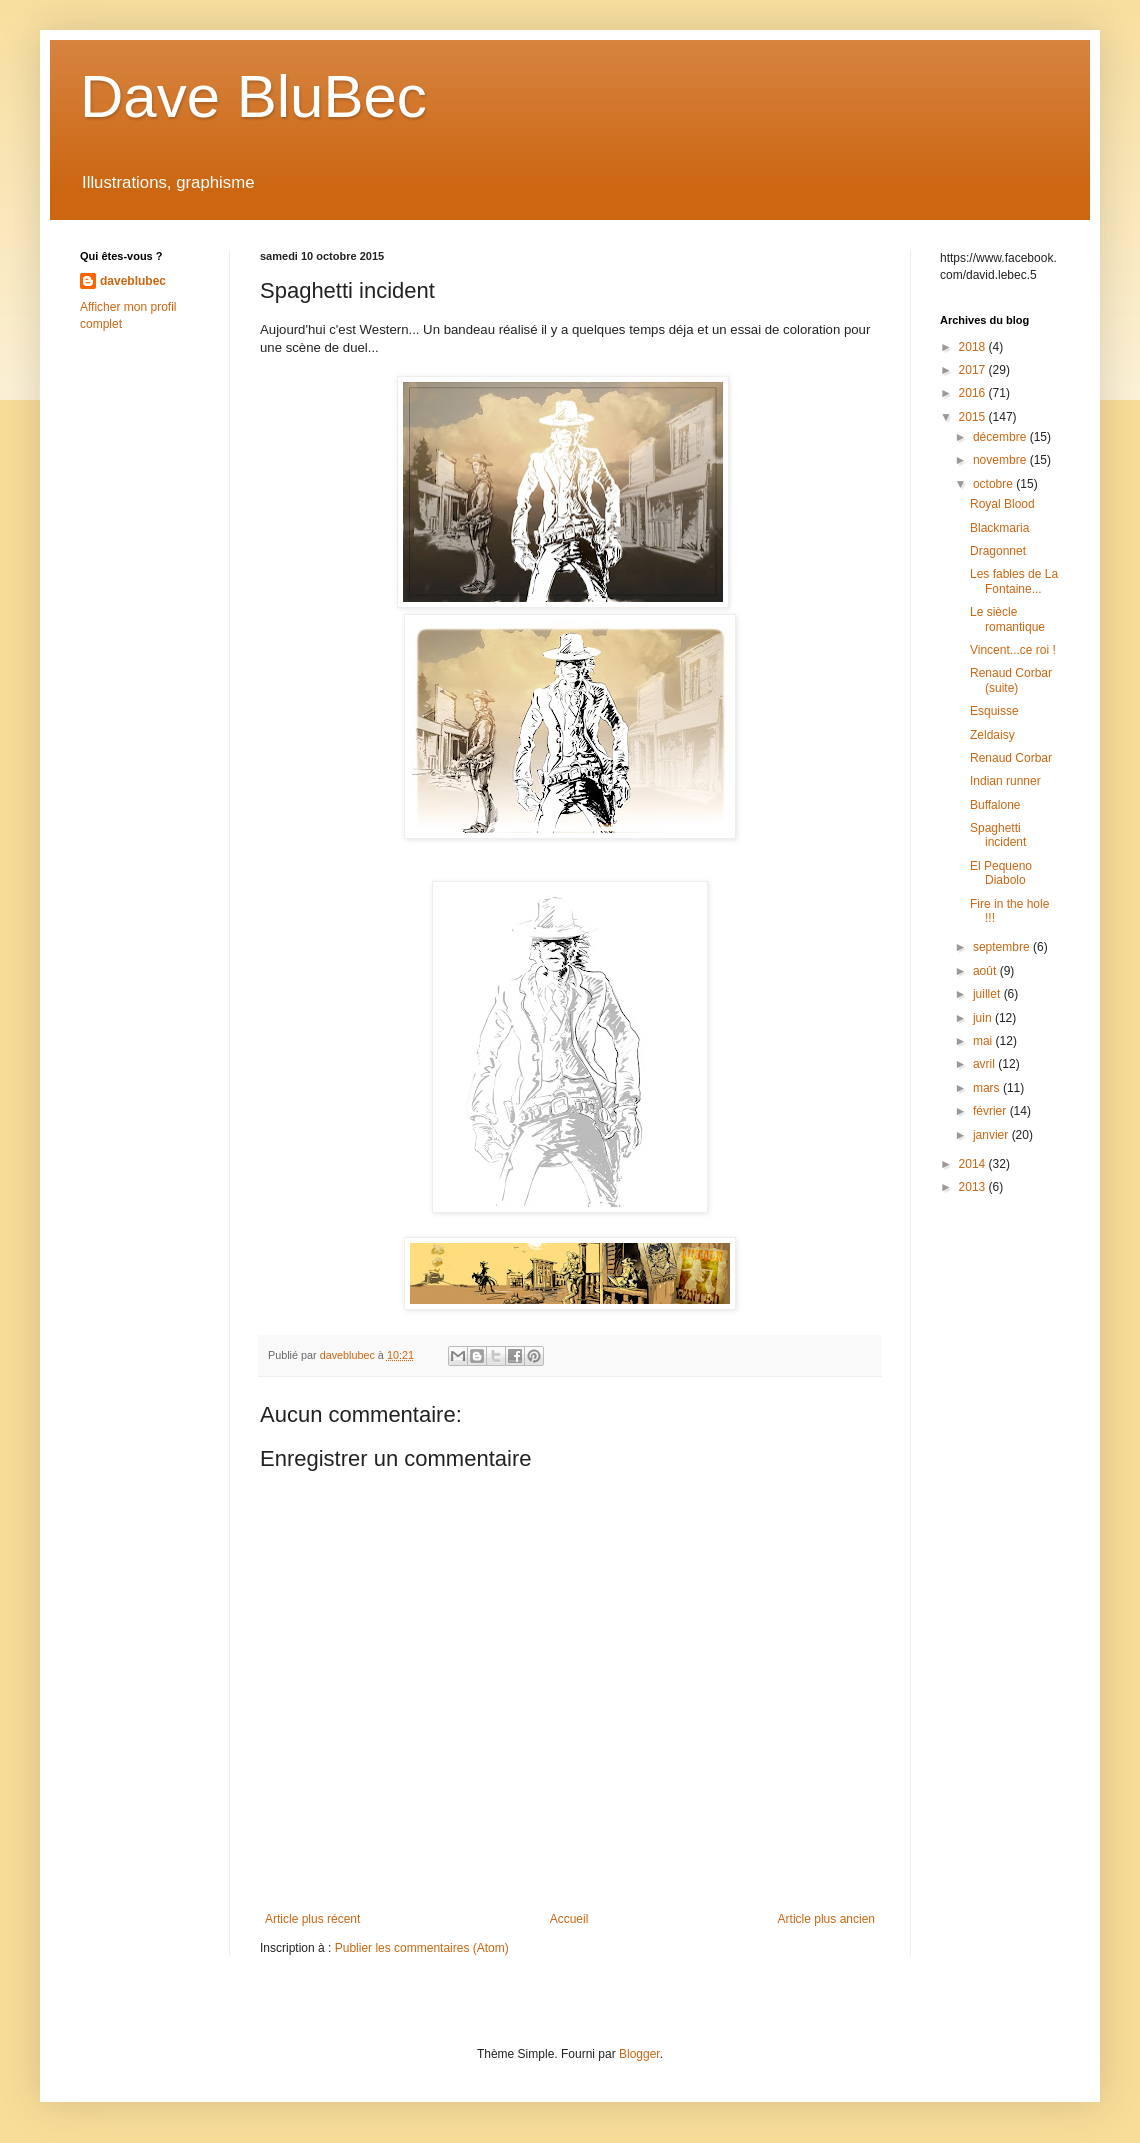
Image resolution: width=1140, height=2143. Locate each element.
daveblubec (133, 281)
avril (985, 1064)
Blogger (639, 2054)
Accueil (569, 1919)
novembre (1001, 460)
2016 (974, 393)
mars (988, 1088)
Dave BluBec (253, 96)
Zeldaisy (992, 735)
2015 (974, 417)
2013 (974, 1187)
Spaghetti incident (998, 835)
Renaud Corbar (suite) (1011, 680)
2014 (974, 1164)
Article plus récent (312, 1919)
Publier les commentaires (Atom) (422, 1948)
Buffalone (995, 805)
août (986, 971)
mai (984, 1041)
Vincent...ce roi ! (1013, 650)
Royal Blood (1002, 504)
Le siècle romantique (1007, 619)
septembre (1003, 947)
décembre (1001, 437)
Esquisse (994, 711)
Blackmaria (999, 528)
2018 (974, 347)
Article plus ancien (826, 1919)
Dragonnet (998, 551)
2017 (974, 370)
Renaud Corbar (1011, 758)
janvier (992, 1135)
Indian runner (1005, 781)
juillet (988, 994)
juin (984, 1018)
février (991, 1111)
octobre (994, 484)
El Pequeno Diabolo (1001, 873)
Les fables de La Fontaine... (1014, 581)
